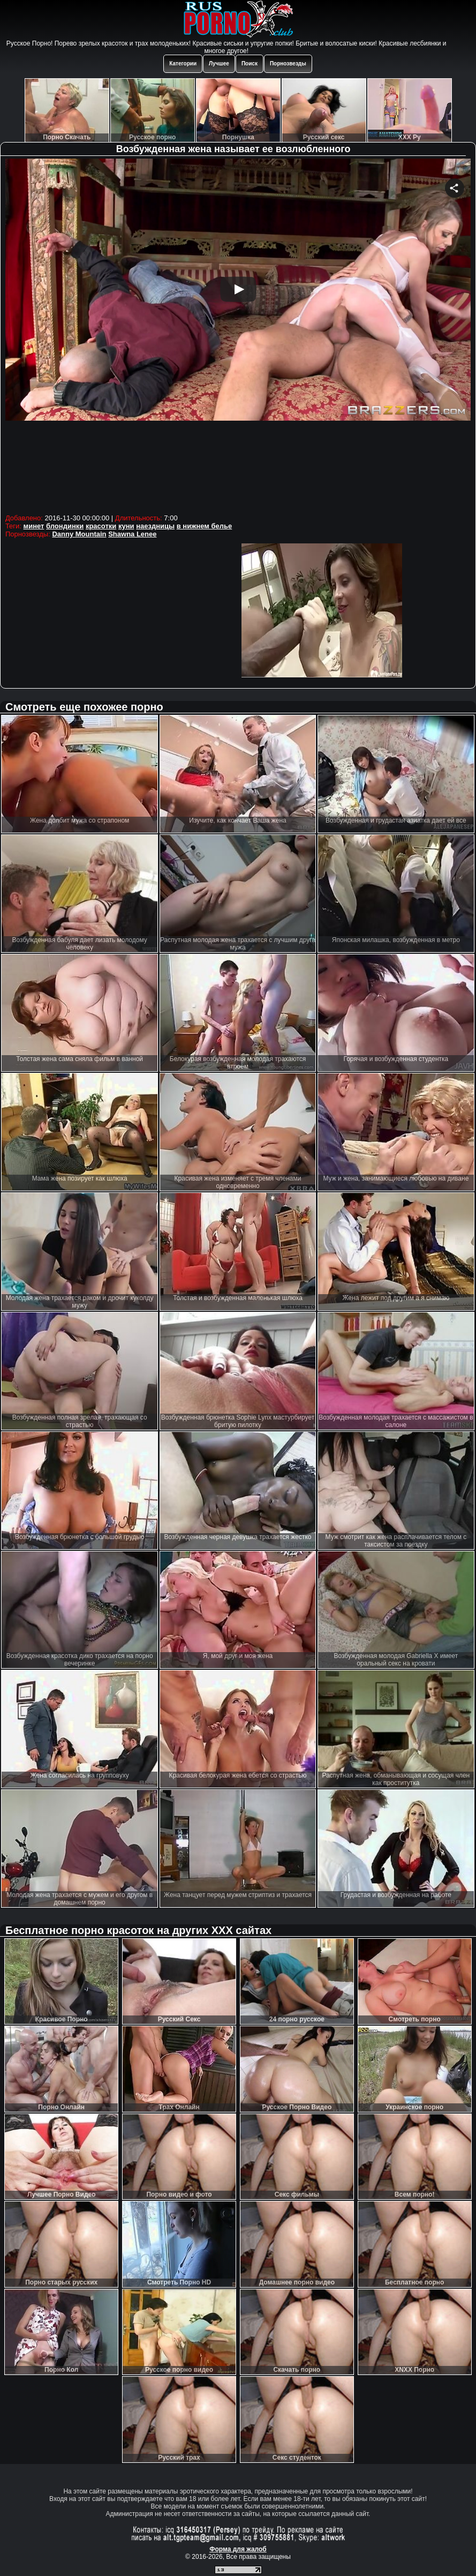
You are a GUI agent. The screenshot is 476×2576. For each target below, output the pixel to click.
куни (126, 526)
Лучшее (219, 63)
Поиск (249, 63)
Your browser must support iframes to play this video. (238, 335)
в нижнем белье (204, 526)
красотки (101, 526)
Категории (183, 63)
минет (34, 526)
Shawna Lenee (132, 534)
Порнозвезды (288, 63)
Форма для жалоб (238, 2549)
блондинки (65, 526)
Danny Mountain (79, 534)
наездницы (155, 526)
